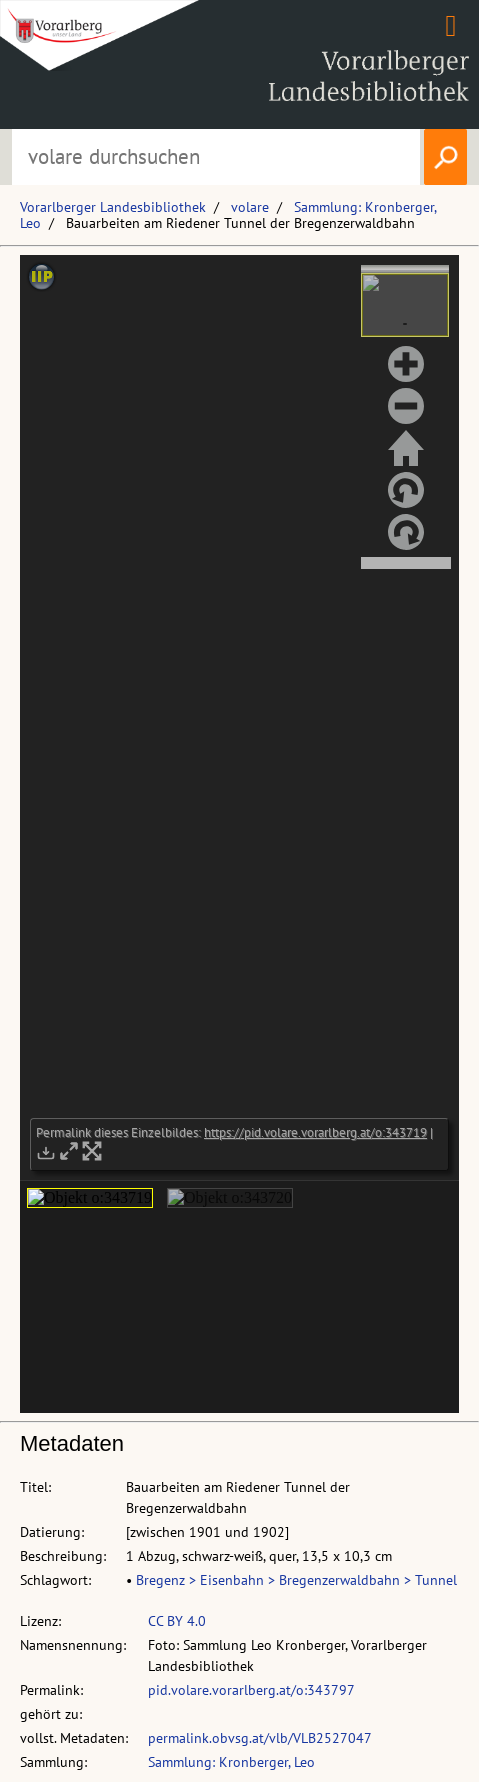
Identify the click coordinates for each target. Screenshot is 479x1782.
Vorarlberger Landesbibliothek (113, 207)
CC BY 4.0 (177, 1621)
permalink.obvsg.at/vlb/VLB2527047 (260, 1738)
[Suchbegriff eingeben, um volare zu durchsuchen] (215, 157)
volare (250, 207)
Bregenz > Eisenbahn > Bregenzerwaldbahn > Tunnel (296, 1580)
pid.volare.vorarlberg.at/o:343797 (251, 1690)
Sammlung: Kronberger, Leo (231, 1762)
